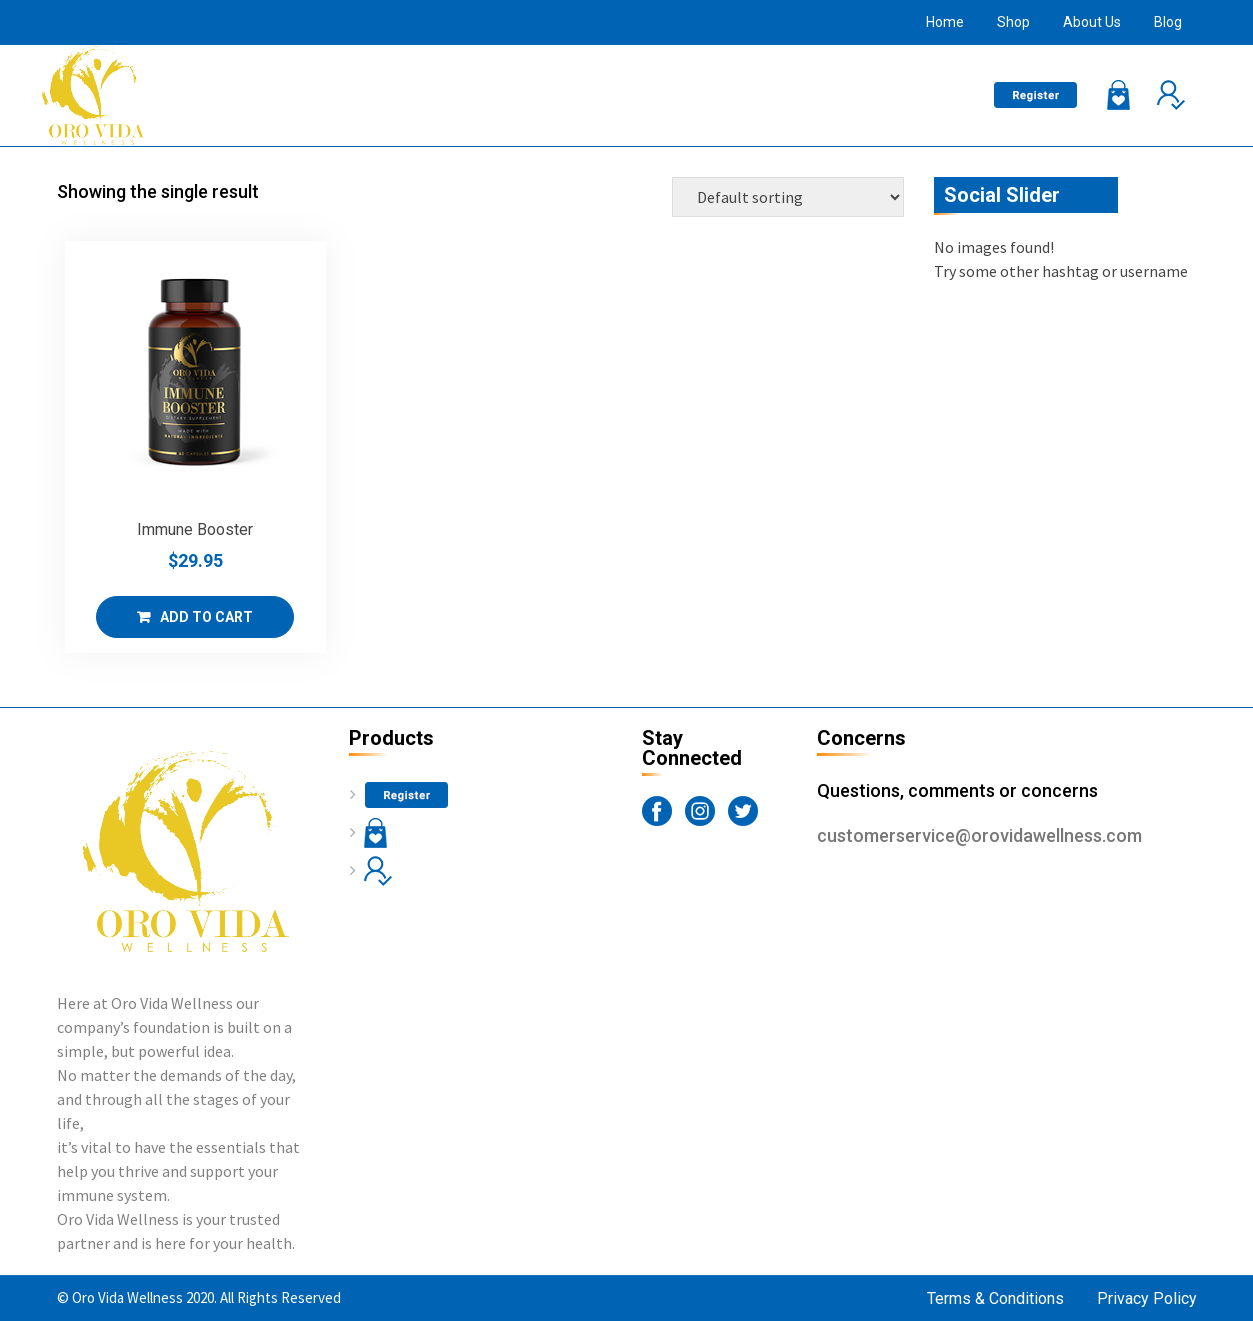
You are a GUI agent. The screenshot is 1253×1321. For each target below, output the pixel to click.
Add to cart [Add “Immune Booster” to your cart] (206, 617)
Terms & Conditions (995, 1298)
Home (945, 22)
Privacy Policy (1147, 1298)
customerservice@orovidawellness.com (979, 835)
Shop (1013, 22)
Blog (1168, 22)
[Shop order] (788, 197)
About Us (1092, 22)
